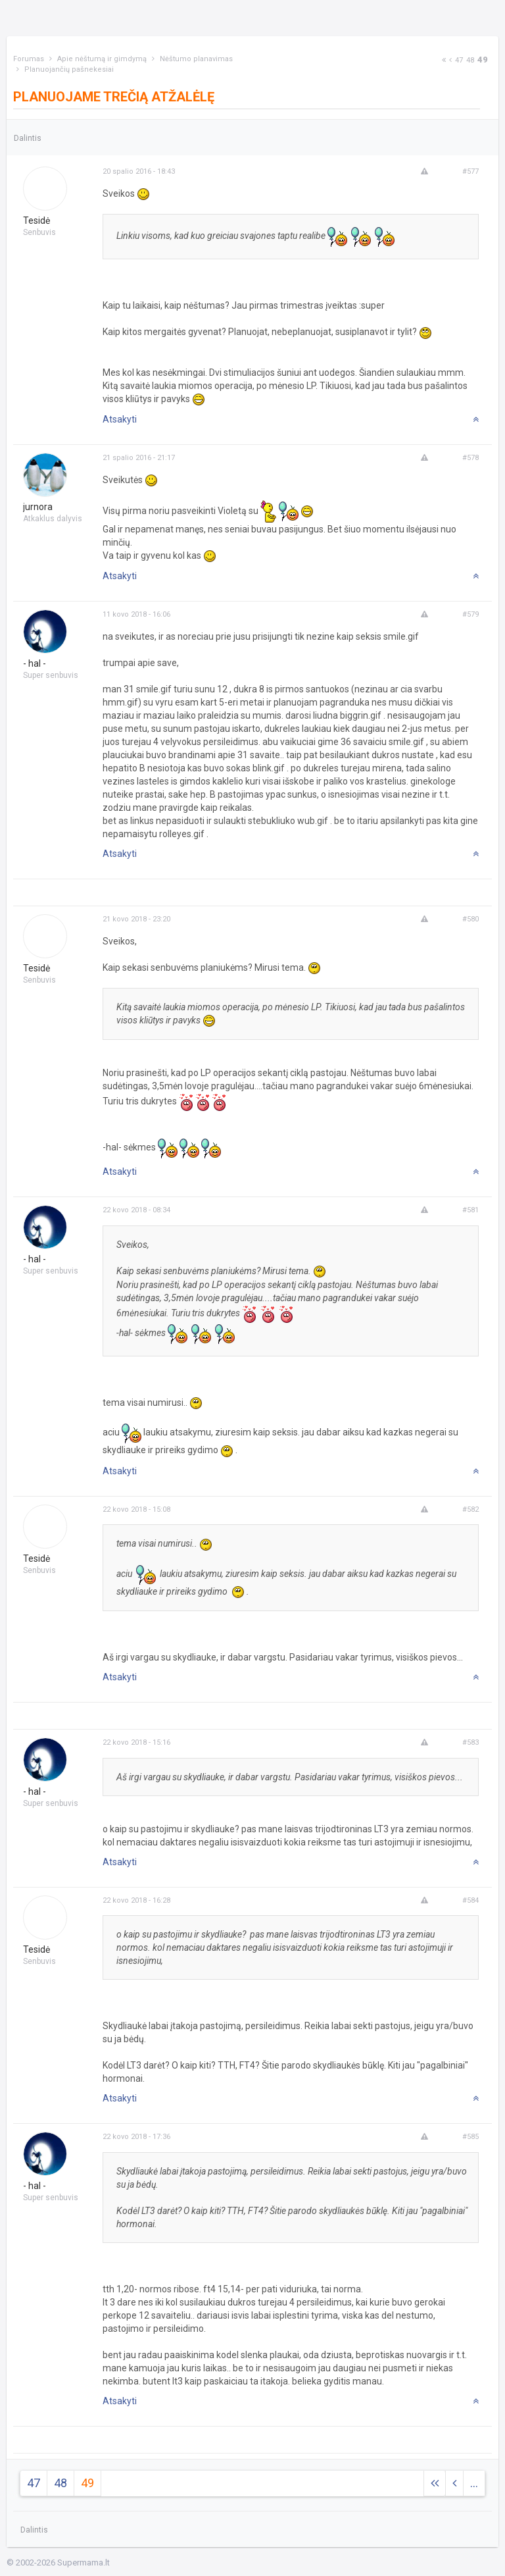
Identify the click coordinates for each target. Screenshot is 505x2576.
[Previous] (450, 60)
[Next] (444, 60)
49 (482, 59)
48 (470, 60)
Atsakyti (120, 419)
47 (459, 60)
